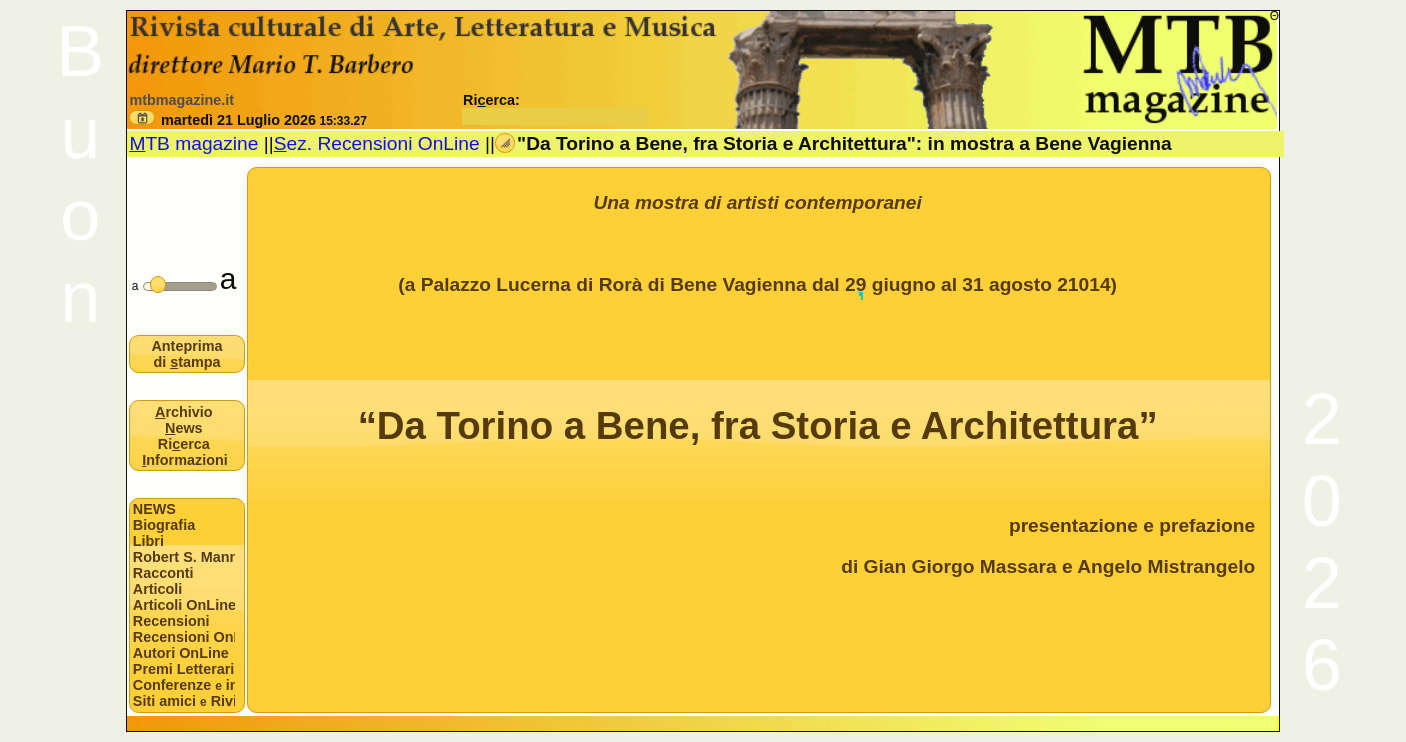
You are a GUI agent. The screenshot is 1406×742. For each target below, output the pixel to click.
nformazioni (185, 460)
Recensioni (171, 621)
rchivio (184, 412)
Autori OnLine (181, 653)
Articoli (158, 589)
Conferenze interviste (184, 685)
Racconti (163, 573)
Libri (148, 541)
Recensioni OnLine (184, 637)
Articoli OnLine (184, 605)
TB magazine (193, 143)
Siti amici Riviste (184, 701)
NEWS (154, 509)
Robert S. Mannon (184, 557)
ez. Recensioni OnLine (377, 143)
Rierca (184, 444)
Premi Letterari (184, 669)
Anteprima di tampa (186, 354)
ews (184, 428)
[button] (142, 117)
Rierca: (555, 108)
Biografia (164, 525)
